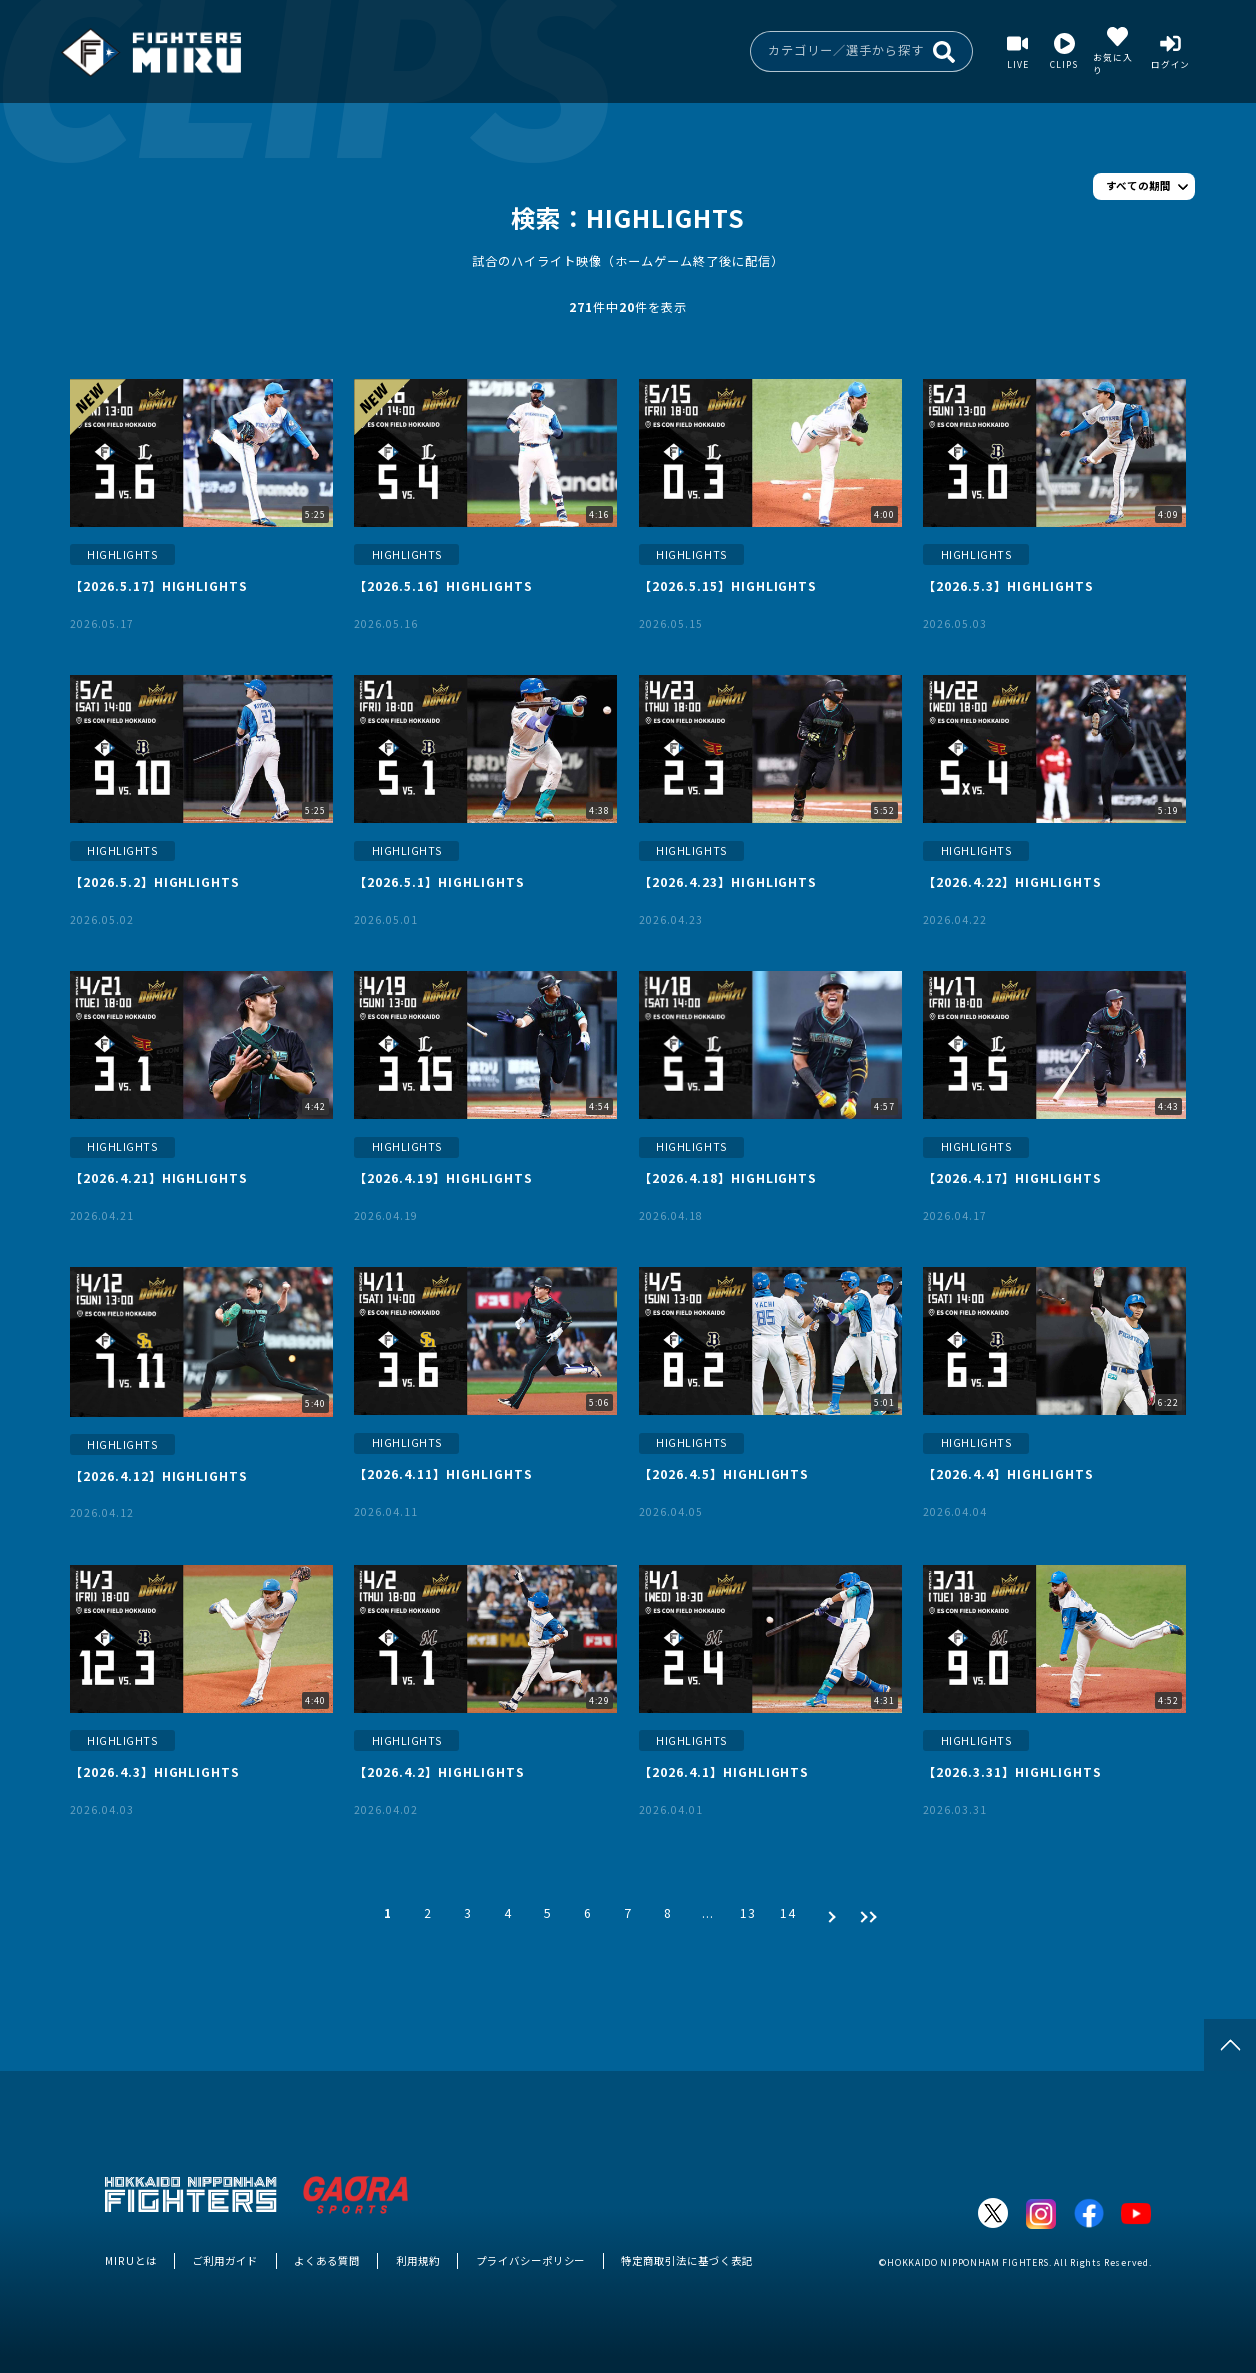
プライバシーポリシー (531, 2260)
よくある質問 (327, 2260)
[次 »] (827, 1913)
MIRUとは (131, 2260)
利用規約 (418, 2260)
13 (748, 1913)
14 (788, 1913)
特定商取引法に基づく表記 (687, 2260)
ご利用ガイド (225, 2260)
